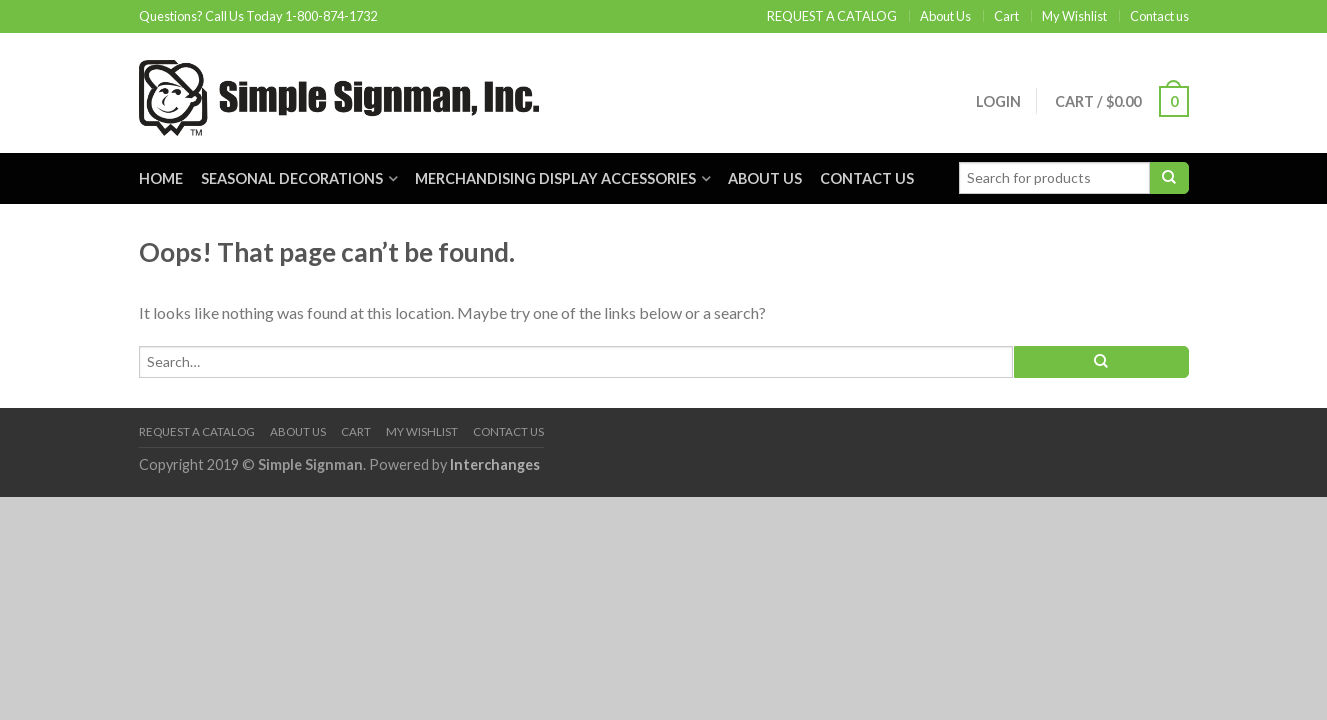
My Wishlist (1074, 16)
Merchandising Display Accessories (555, 178)
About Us (945, 16)
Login (998, 101)
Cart (1006, 16)
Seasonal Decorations (292, 178)
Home (161, 178)
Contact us (1159, 16)
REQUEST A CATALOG (832, 16)
